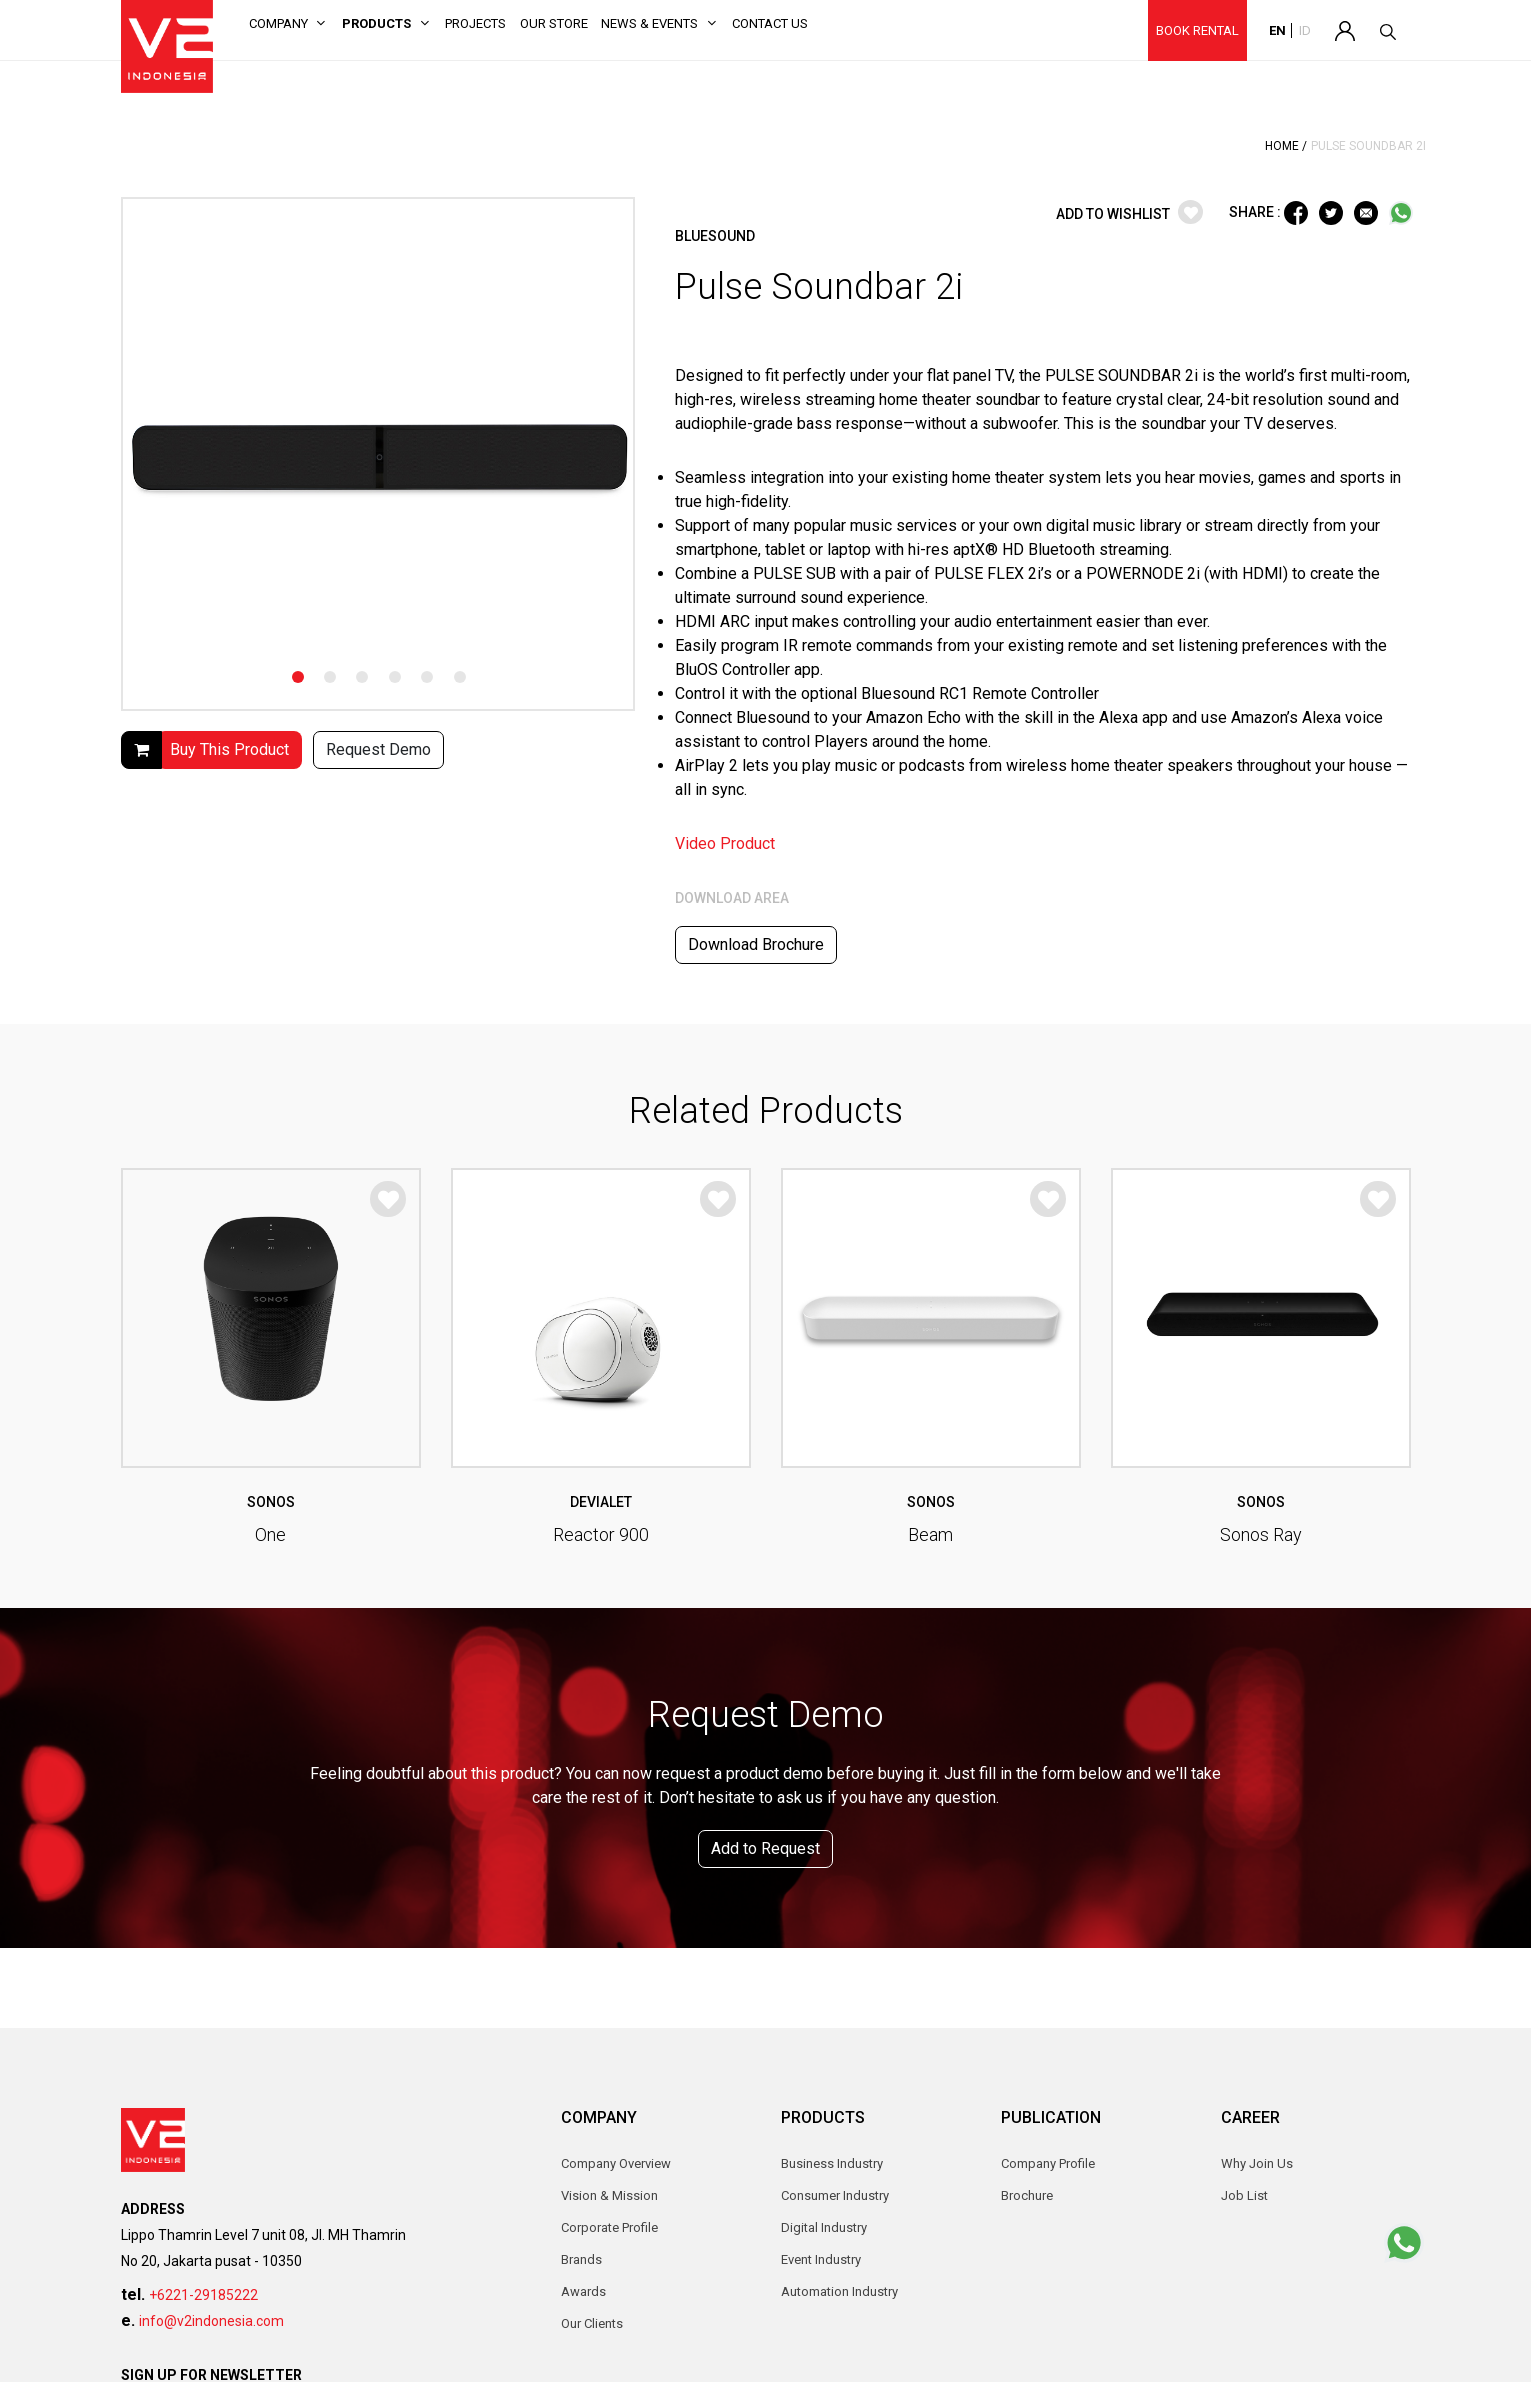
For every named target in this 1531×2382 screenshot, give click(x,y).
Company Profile (1048, 2163)
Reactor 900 (601, 1534)
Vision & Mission (609, 2195)
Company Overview (616, 2163)
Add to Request (765, 1848)
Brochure (1027, 2195)
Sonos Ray (1261, 1534)
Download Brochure (756, 944)
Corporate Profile (609, 2227)
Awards (583, 2291)
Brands (581, 2259)
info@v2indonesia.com (211, 2321)
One (270, 1534)
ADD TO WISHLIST (1129, 214)
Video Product (725, 843)
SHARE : (1256, 211)
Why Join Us (1257, 2163)
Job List (1244, 2195)
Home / (1286, 146)
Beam (930, 1534)
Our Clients (592, 2323)
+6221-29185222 (203, 2295)
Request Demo (378, 749)
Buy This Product (229, 749)
